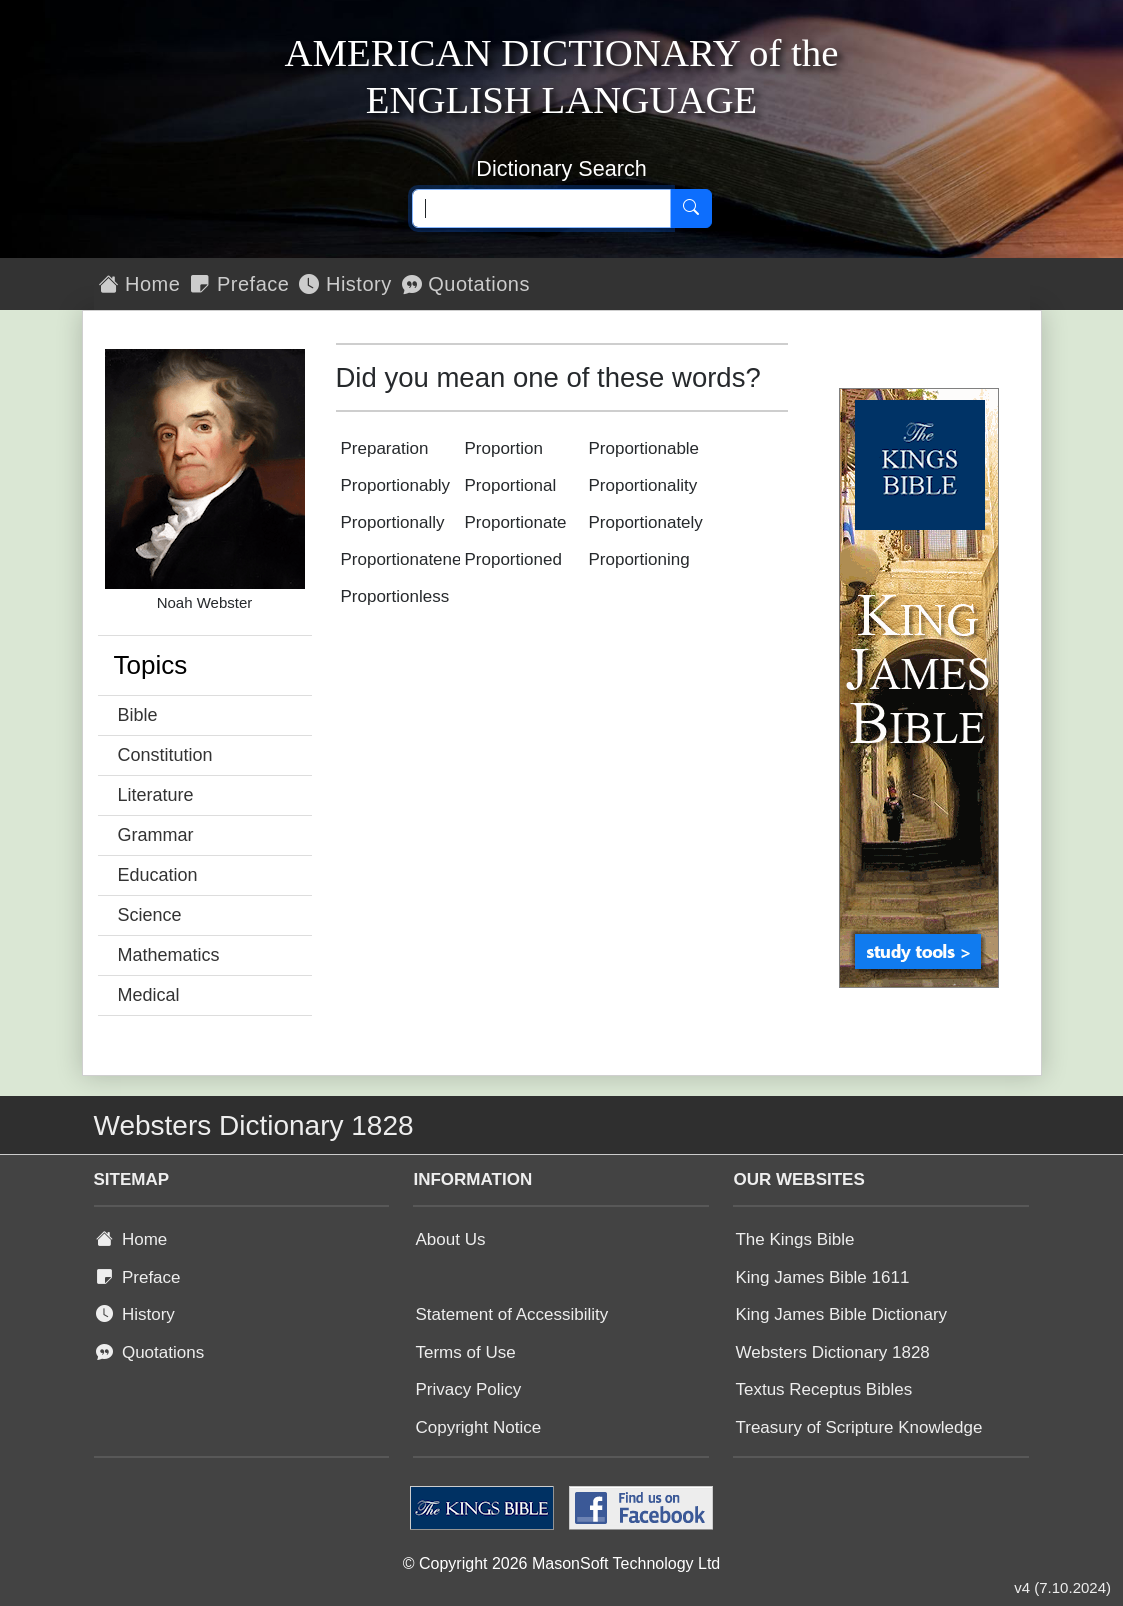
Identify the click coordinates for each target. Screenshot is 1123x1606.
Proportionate (516, 522)
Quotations (466, 284)
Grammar (156, 835)
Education (158, 875)
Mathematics (169, 955)
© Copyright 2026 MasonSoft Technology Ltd (561, 1563)
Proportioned (513, 559)
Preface (239, 284)
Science (150, 915)
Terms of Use (465, 1352)
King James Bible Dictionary (841, 1314)
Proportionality (643, 485)
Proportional (511, 485)
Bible (138, 715)
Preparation (385, 448)
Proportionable (644, 448)
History (345, 284)
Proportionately (646, 522)
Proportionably (396, 485)
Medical (149, 995)
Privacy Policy (468, 1389)
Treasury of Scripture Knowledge (858, 1427)
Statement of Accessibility (511, 1314)
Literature (156, 795)
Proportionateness (410, 559)
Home (140, 284)
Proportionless (395, 596)
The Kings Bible (794, 1239)
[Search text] (541, 209)
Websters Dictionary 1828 (832, 1352)
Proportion (504, 448)
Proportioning (639, 559)
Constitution (165, 755)
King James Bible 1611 (822, 1277)
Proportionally (393, 522)
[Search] (691, 209)
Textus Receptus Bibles (823, 1389)
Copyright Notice (478, 1427)
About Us (450, 1239)
